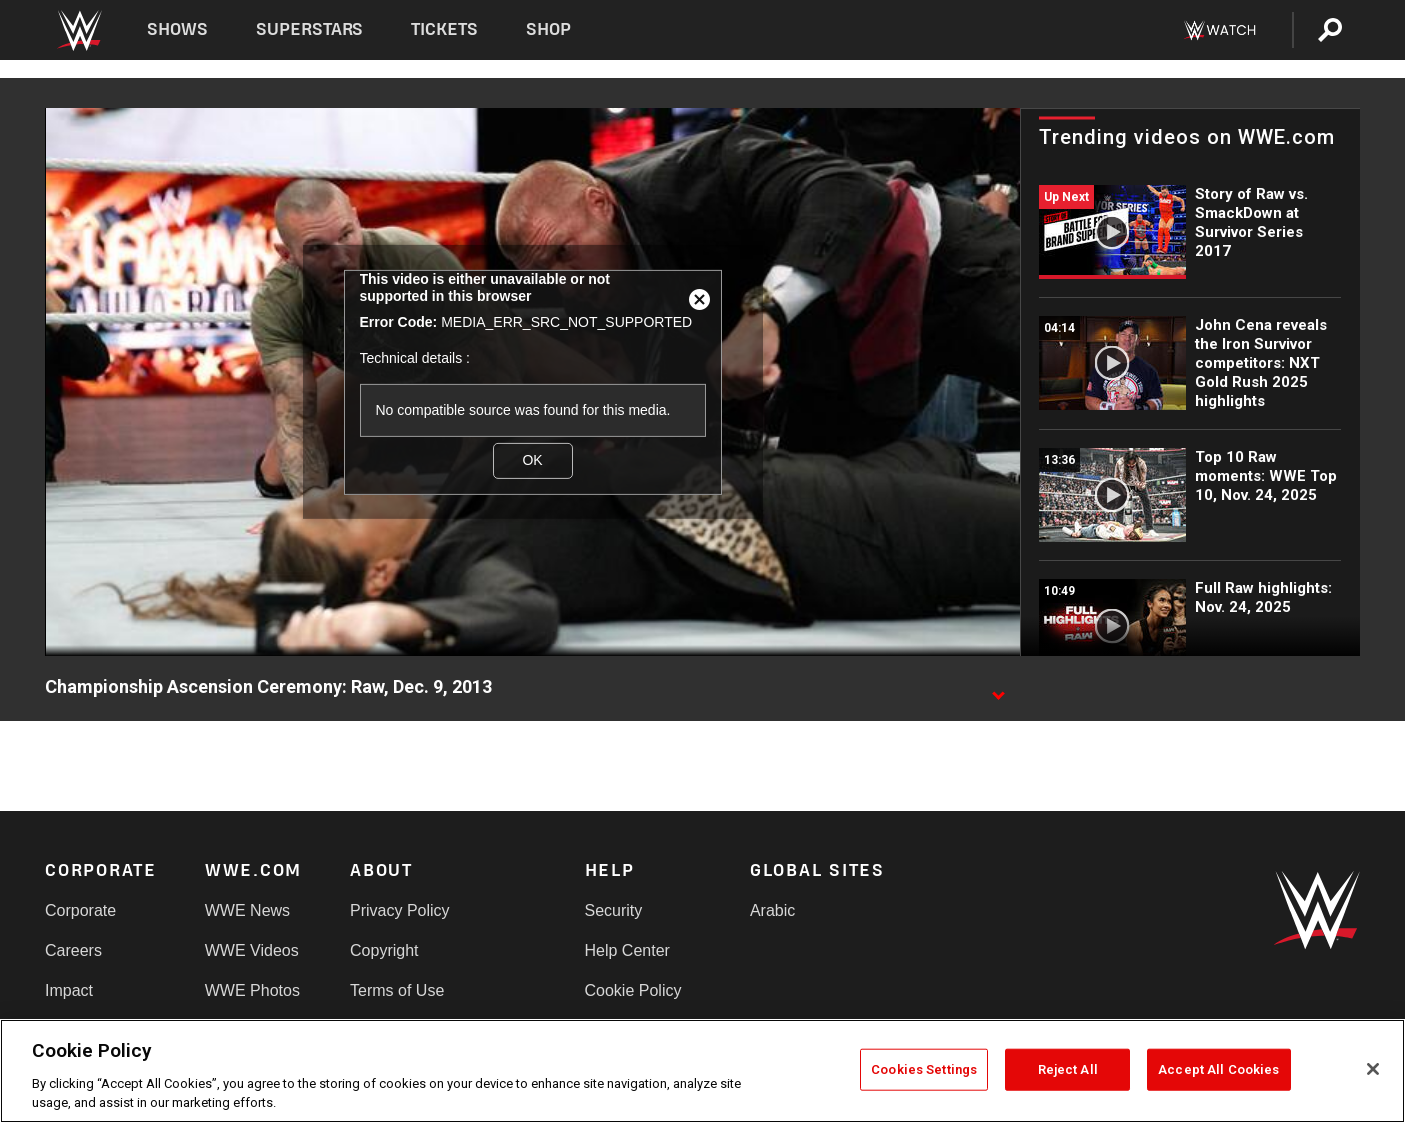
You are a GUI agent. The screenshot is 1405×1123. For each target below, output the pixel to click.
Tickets (444, 29)
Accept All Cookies (1218, 1069)
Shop (548, 29)
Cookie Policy (633, 990)
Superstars (310, 29)
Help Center (627, 950)
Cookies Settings (924, 1069)
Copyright (384, 950)
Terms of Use (397, 990)
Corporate (80, 910)
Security (614, 910)
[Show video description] (998, 688)
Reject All (1068, 1069)
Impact (69, 990)
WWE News (247, 910)
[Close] (1373, 1069)
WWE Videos (252, 950)
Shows (177, 29)
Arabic (772, 910)
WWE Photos (252, 990)
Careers (73, 950)
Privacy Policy (400, 910)
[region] (702, 1071)
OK (532, 460)
